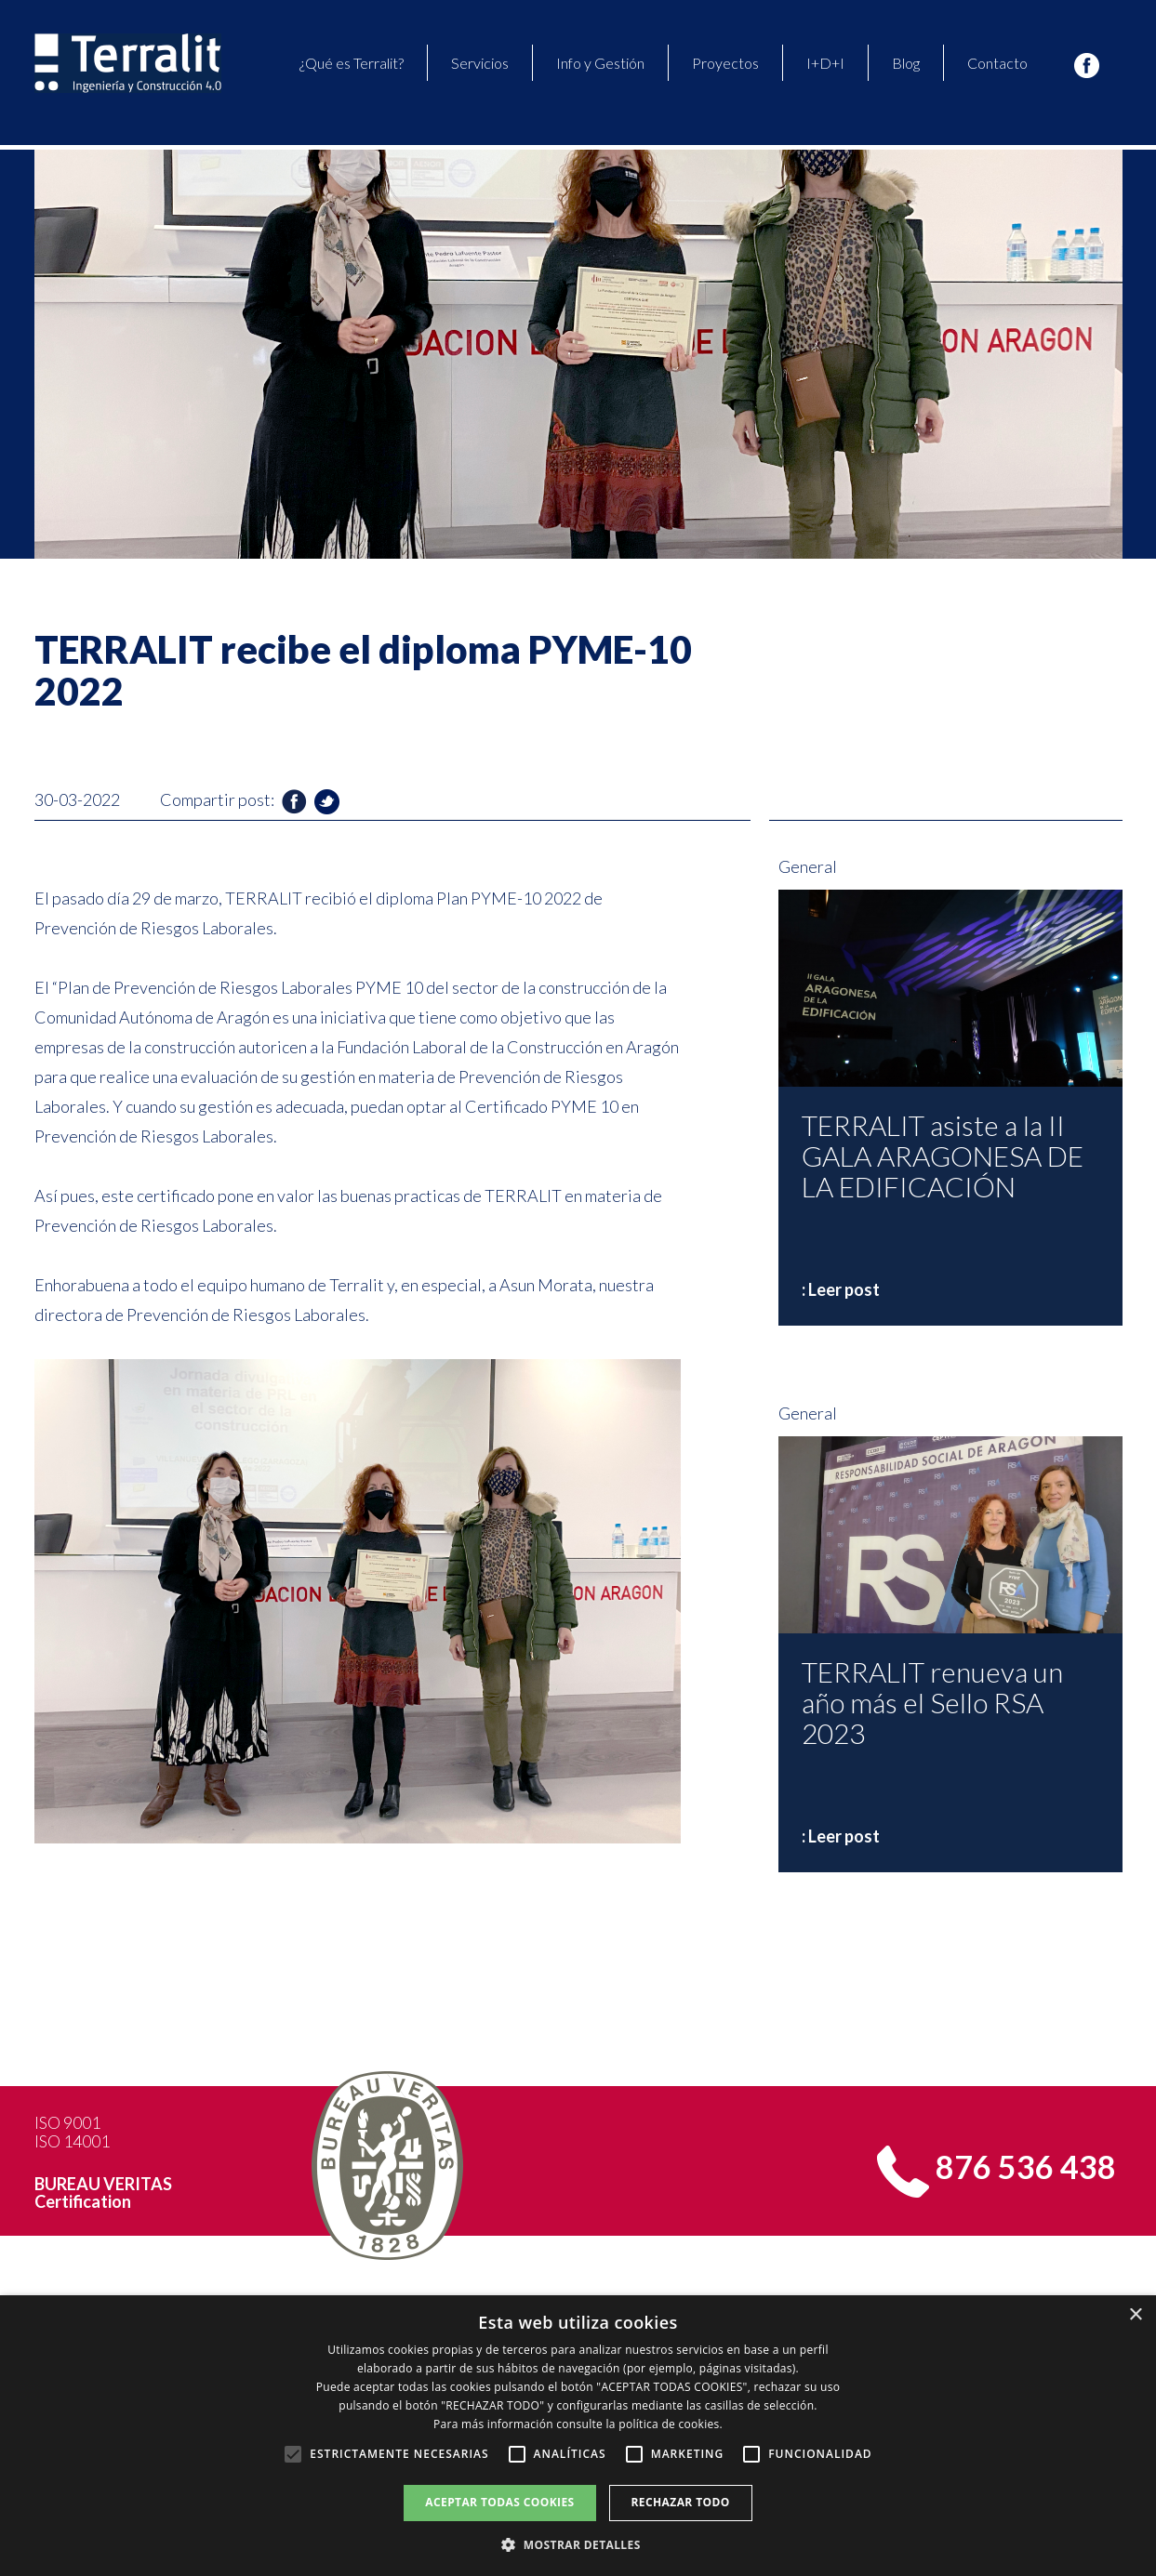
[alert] (578, 2435)
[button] (577, 2544)
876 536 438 (1026, 2166)
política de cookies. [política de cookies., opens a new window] (670, 2424)
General (807, 866)
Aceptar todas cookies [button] (499, 2502)
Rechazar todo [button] (680, 2502)
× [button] (1135, 2315)
